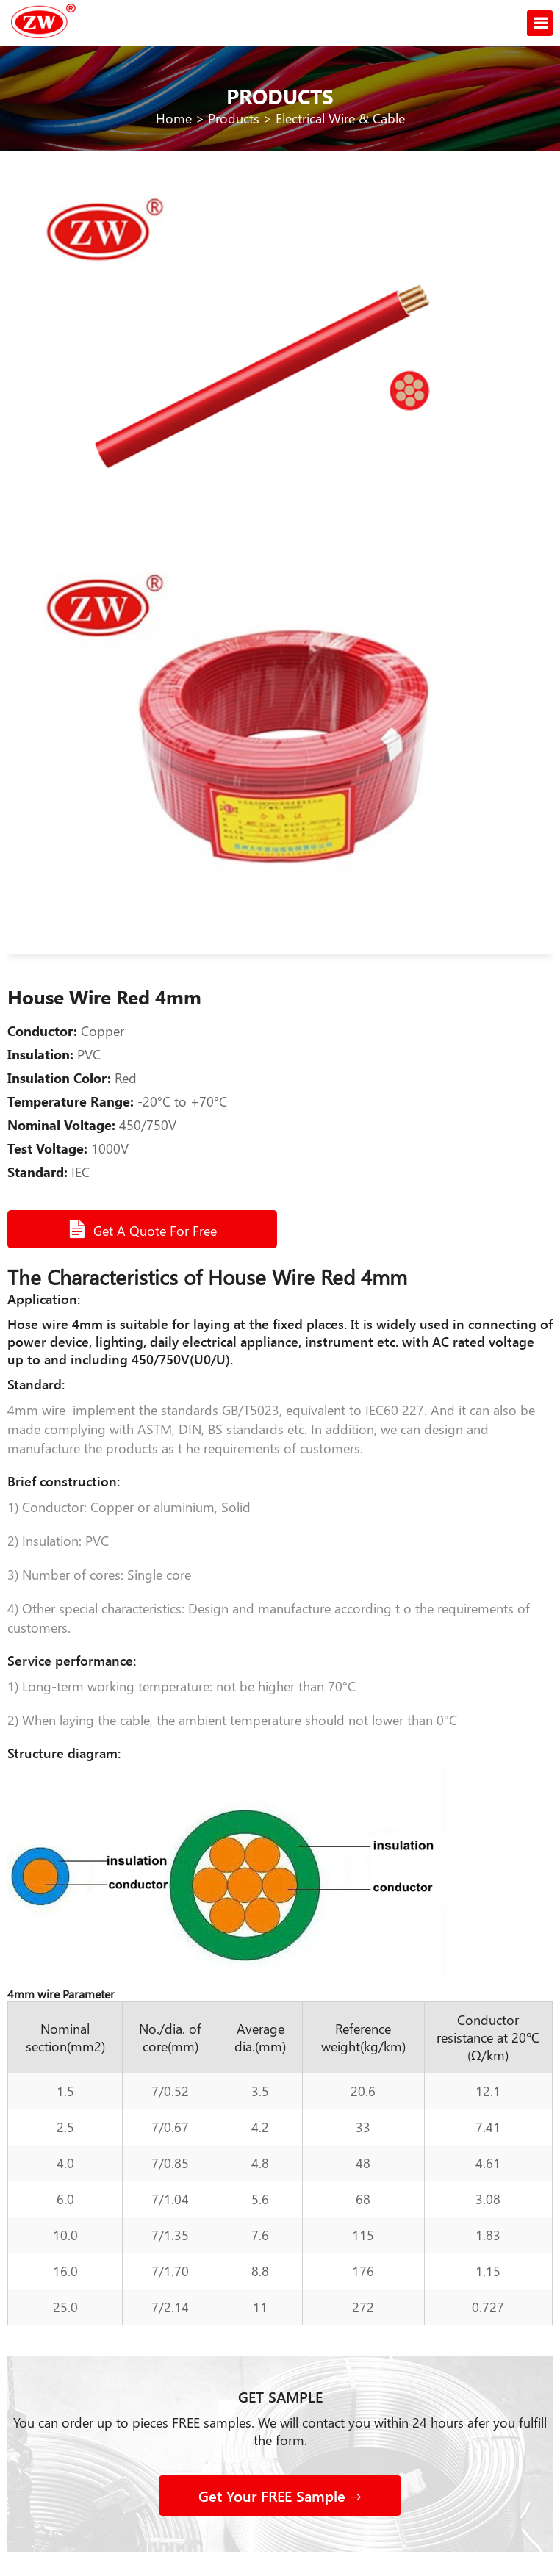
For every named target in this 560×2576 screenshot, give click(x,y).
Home (174, 118)
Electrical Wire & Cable (340, 118)
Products (233, 118)
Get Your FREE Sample (280, 2495)
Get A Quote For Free (142, 1229)
